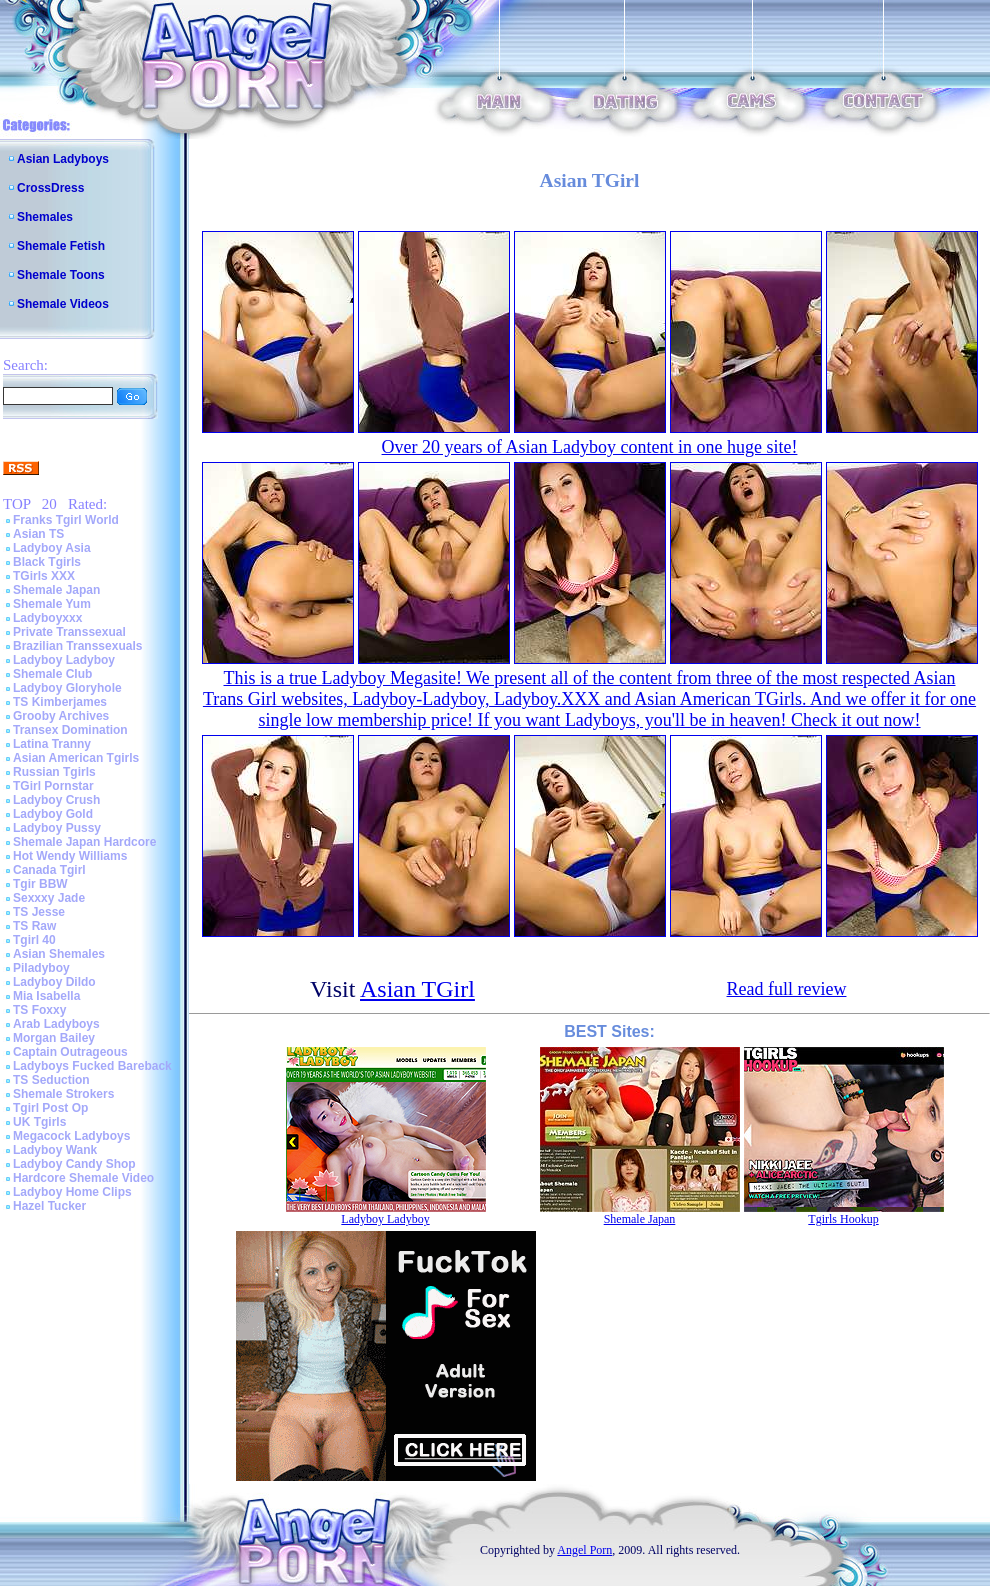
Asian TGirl (417, 989)
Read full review (787, 989)
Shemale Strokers (63, 1094)
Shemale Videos (63, 304)
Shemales (45, 217)
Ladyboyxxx (47, 618)
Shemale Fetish (61, 246)
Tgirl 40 (34, 940)
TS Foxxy (39, 1010)
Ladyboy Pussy (57, 828)
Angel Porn (584, 1550)
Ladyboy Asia (52, 548)
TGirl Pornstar (53, 786)
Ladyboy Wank (55, 1150)
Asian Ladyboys (63, 159)
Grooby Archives (61, 716)
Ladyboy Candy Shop (74, 1164)
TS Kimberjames (60, 702)
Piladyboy (41, 968)
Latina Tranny (52, 744)
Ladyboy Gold (53, 814)
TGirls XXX (44, 576)
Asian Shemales (59, 954)
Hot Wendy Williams (70, 856)
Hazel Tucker (49, 1206)
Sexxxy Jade (49, 898)
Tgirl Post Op (50, 1108)
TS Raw (34, 926)
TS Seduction (51, 1080)
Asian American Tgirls (76, 758)
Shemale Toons (61, 275)
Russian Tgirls (54, 772)
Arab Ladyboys (56, 1024)
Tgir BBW (40, 884)
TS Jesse (39, 912)
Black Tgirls (47, 562)
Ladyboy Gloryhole (67, 688)
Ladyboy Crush (56, 800)
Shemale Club (52, 674)
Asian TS (38, 534)
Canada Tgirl (49, 870)
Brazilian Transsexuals (77, 646)
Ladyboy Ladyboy (64, 660)
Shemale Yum (52, 604)
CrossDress (50, 188)
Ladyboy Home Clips (72, 1192)
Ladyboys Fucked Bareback (92, 1066)
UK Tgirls (39, 1122)
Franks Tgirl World (66, 520)
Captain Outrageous (70, 1052)
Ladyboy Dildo (54, 982)
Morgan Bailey (54, 1038)
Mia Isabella (46, 996)
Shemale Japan (56, 590)
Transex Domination (70, 730)
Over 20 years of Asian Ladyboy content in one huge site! (590, 447)
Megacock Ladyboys (71, 1136)
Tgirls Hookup (843, 1219)
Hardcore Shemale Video (83, 1178)
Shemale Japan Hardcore (84, 842)
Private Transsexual (69, 632)
